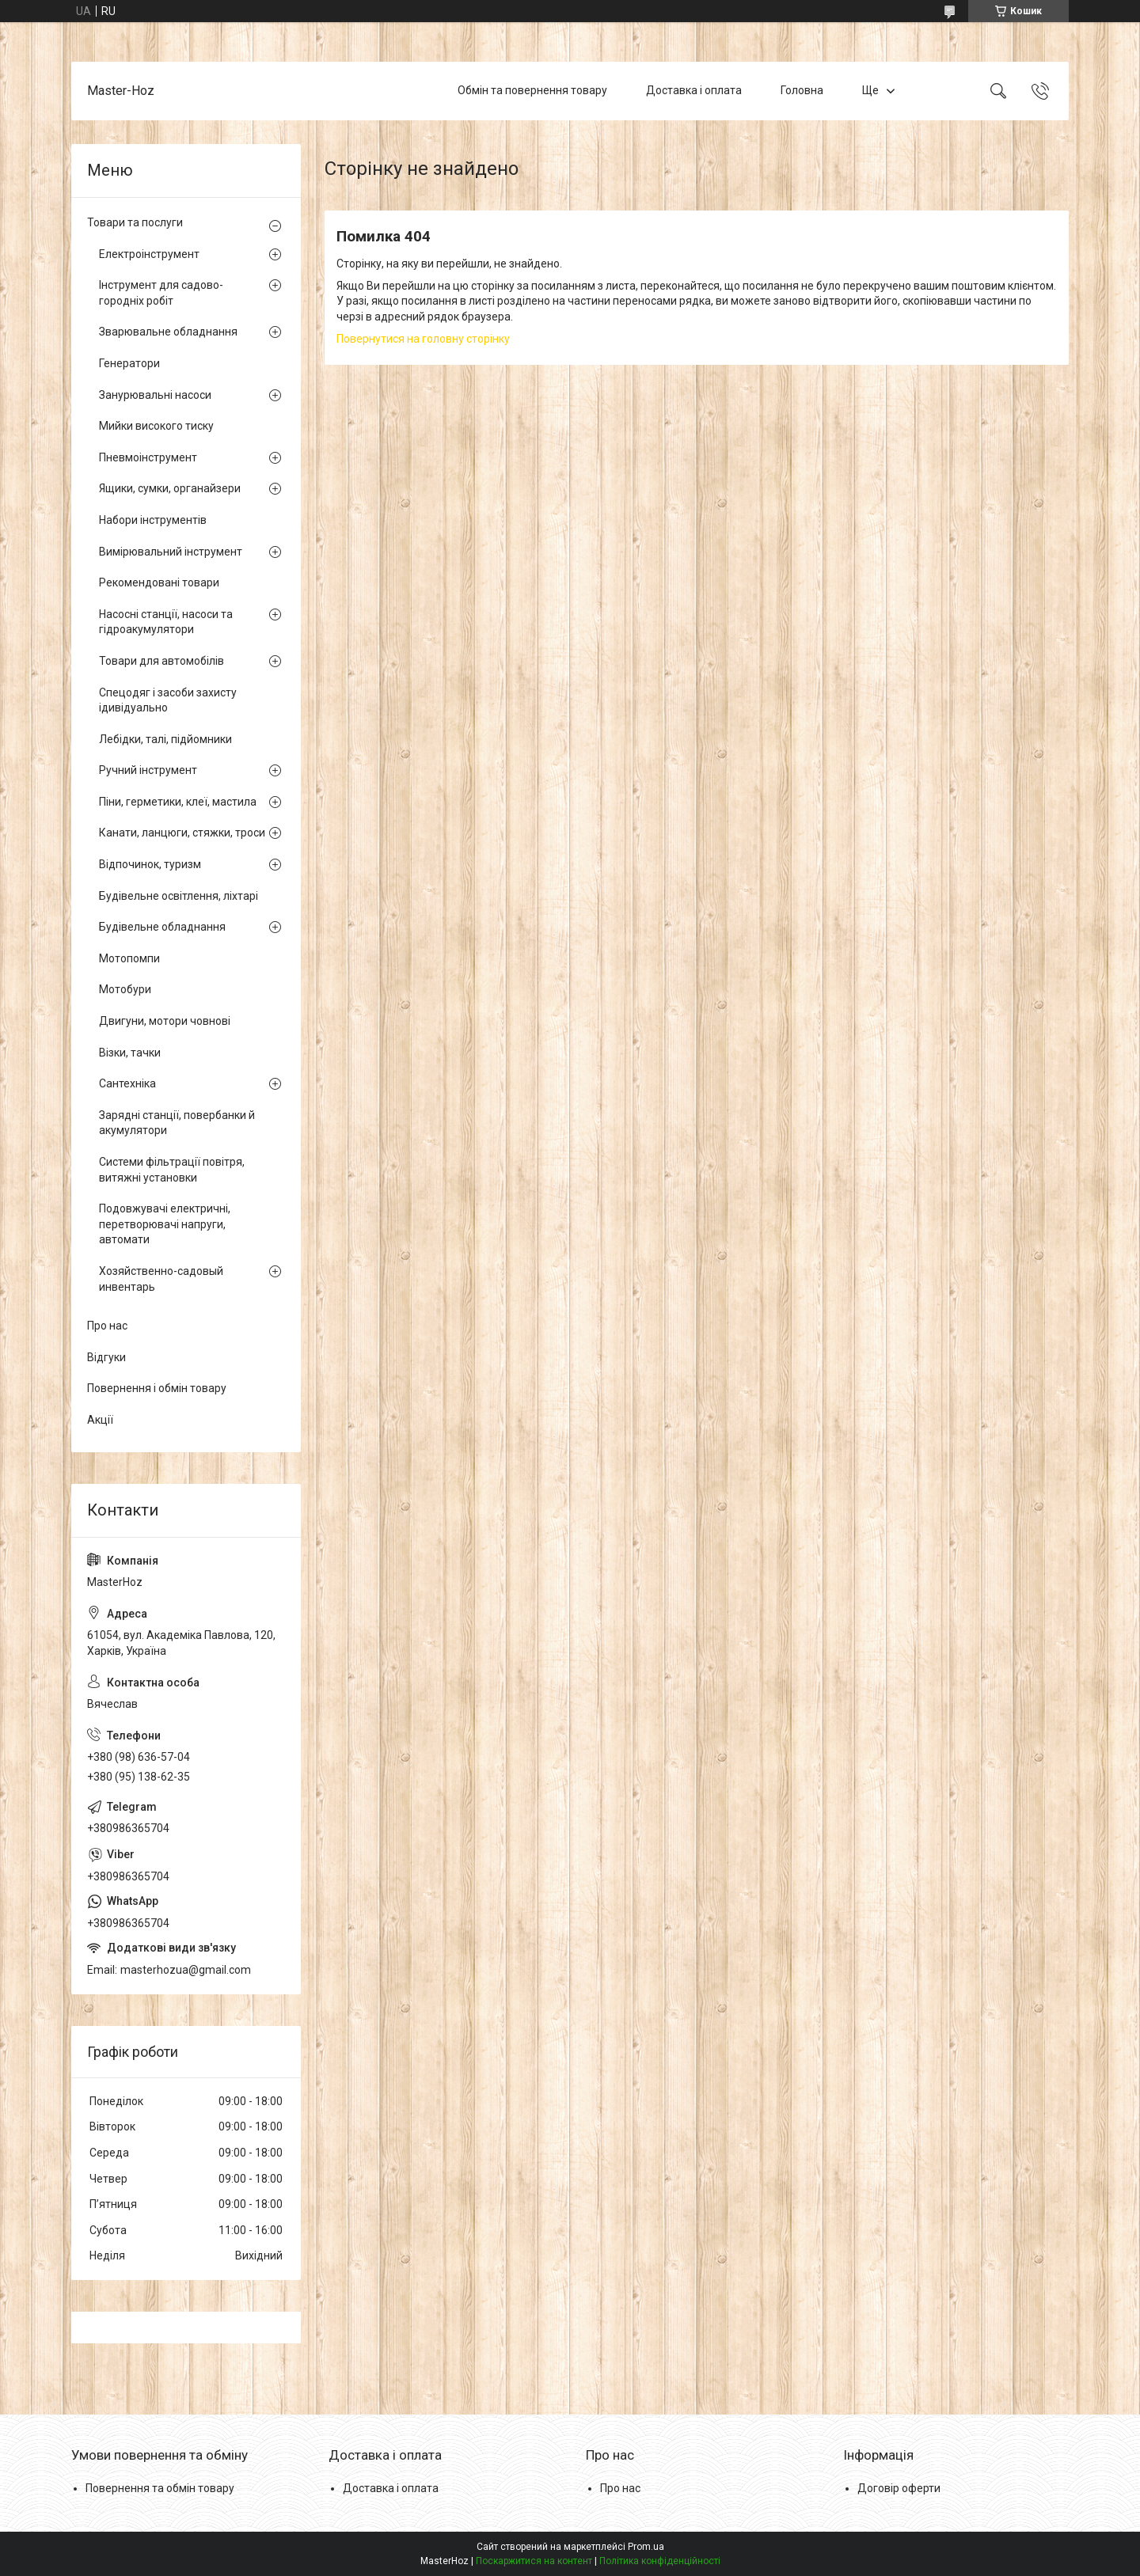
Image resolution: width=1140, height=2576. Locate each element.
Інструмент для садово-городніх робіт (161, 293)
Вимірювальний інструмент (170, 551)
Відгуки (106, 1357)
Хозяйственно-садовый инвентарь (161, 1279)
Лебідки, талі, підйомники (165, 739)
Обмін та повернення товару (532, 90)
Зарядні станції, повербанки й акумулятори (177, 1123)
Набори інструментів (153, 520)
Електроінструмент (149, 254)
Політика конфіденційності (659, 2561)
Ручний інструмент (148, 770)
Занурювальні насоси (155, 395)
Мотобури (125, 989)
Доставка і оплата (694, 90)
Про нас (107, 1325)
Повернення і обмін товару (156, 1388)
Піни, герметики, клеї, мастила (177, 801)
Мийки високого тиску (156, 425)
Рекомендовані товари (159, 582)
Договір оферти (898, 2488)
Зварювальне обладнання (168, 331)
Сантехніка (127, 1083)
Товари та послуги (135, 222)
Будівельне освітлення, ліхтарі (178, 896)
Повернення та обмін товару (160, 2488)
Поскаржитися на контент (534, 2561)
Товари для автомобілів (161, 660)
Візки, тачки (130, 1052)
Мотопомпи (129, 958)
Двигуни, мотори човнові (164, 1021)
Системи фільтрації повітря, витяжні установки (172, 1169)
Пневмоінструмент (148, 457)
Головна (802, 90)
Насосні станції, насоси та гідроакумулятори (166, 622)
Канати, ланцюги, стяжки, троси (182, 832)
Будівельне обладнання (162, 926)
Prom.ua (646, 2546)
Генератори (129, 363)
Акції (100, 1419)
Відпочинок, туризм (150, 864)
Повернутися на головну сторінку (423, 338)
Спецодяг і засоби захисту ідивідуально (168, 700)
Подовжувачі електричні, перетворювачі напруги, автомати (164, 1224)
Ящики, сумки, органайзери (170, 488)
